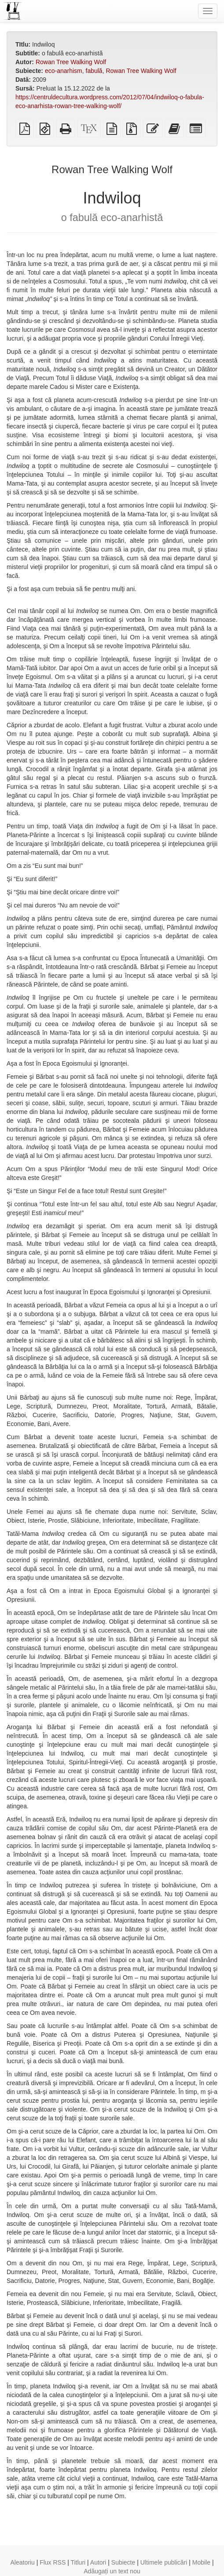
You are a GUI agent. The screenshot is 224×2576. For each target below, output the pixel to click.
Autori (98, 2562)
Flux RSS (53, 2562)
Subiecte (123, 2562)
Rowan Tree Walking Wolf (71, 61)
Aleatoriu (22, 2562)
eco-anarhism (63, 70)
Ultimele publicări (163, 2562)
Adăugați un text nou (112, 2571)
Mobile (201, 2562)
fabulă (94, 70)
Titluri (77, 2562)
